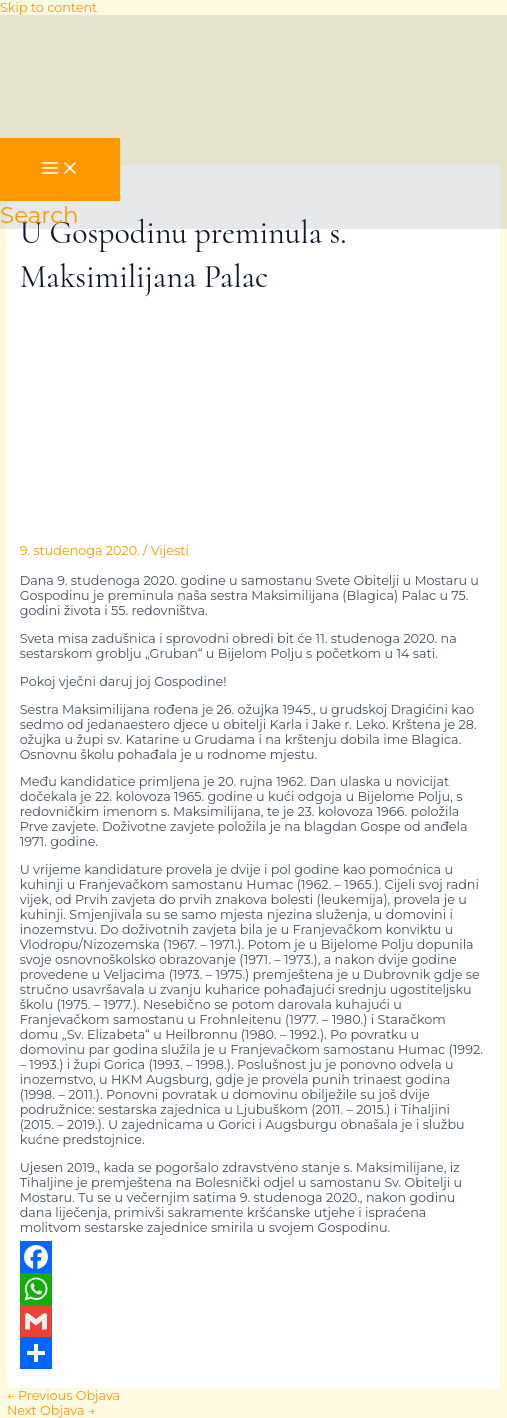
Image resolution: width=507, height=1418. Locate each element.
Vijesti (170, 550)
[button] (39, 215)
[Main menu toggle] (60, 169)
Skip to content (48, 7)
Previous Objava (63, 1395)
